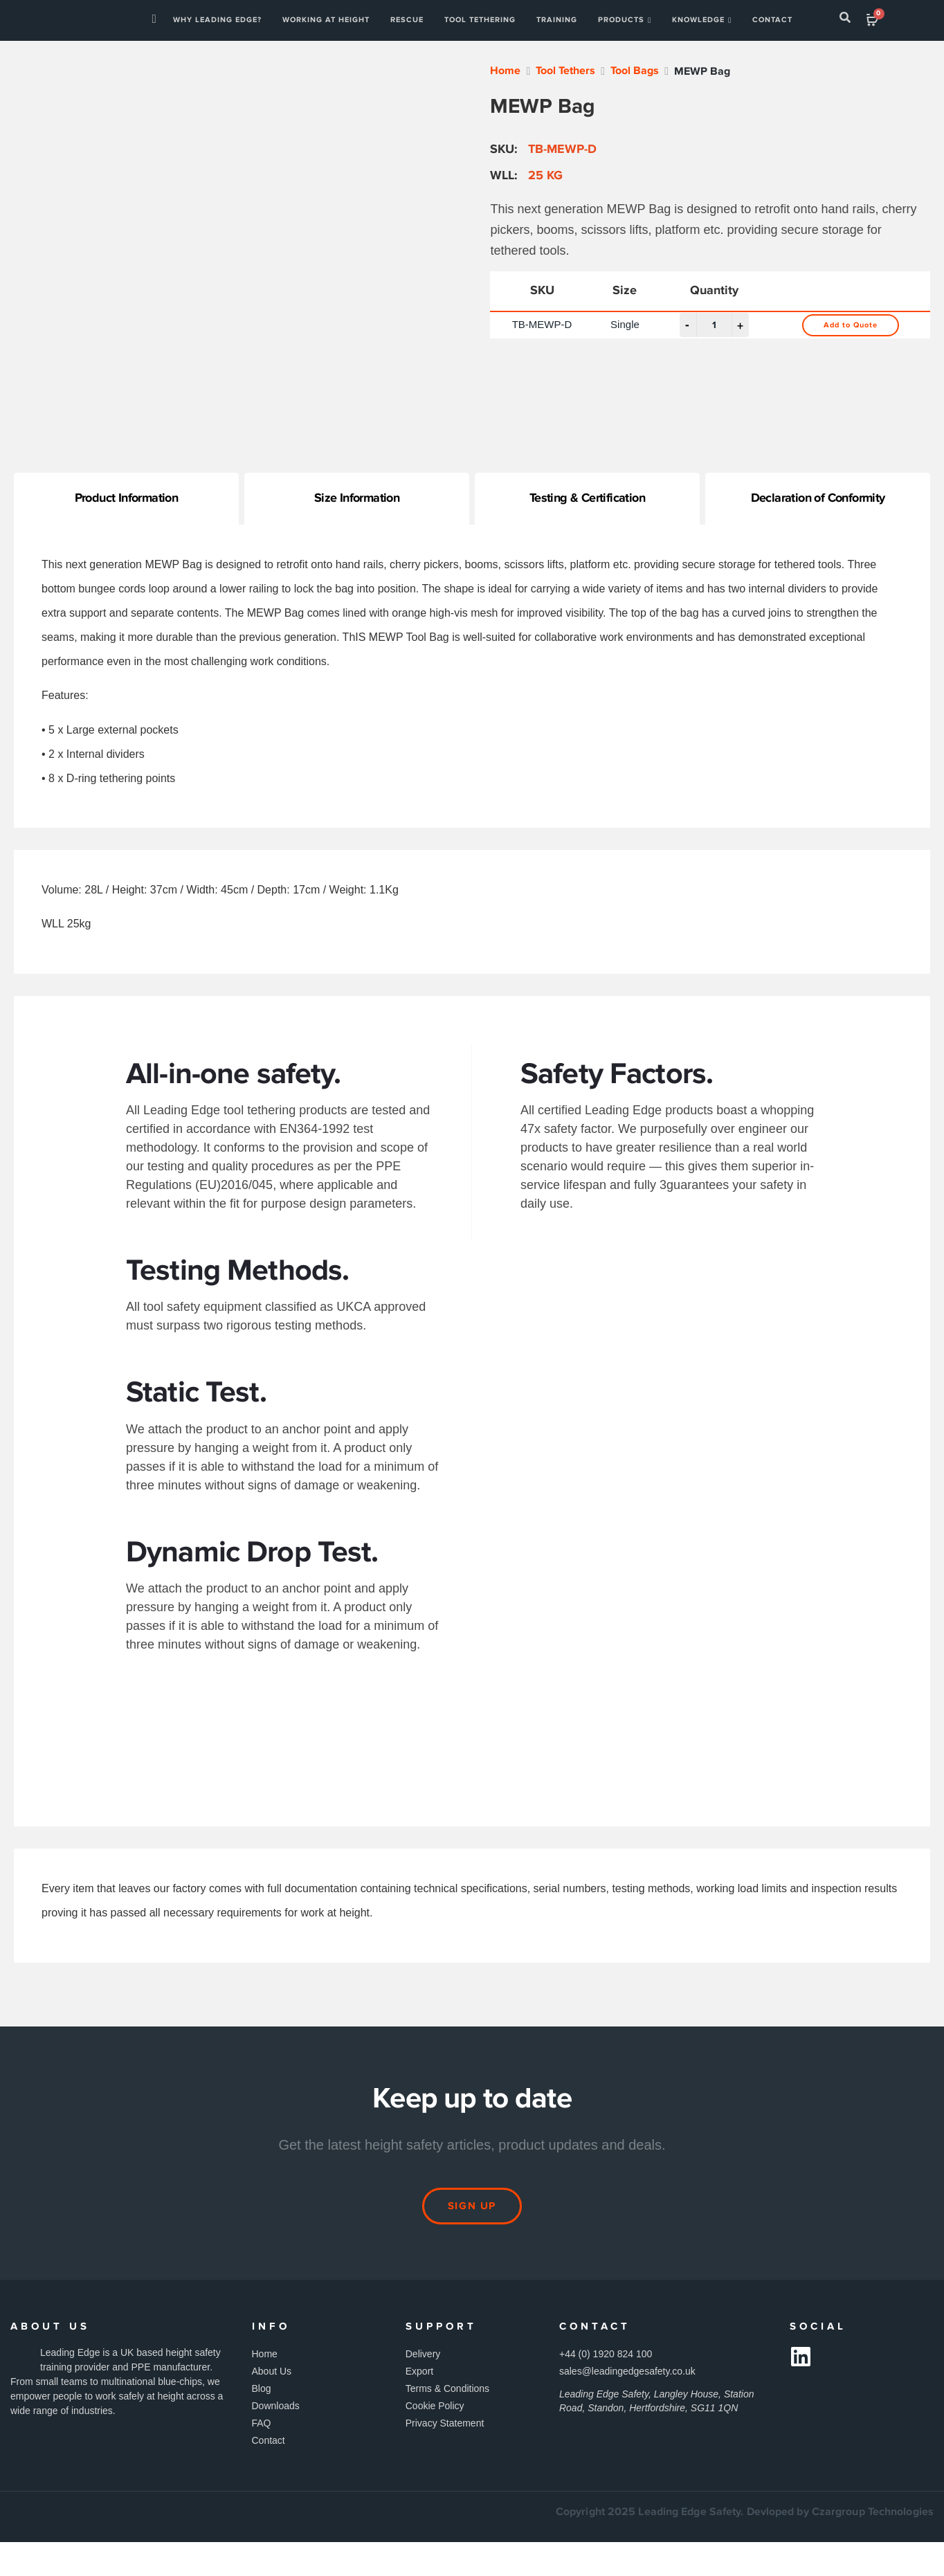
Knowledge (700, 21)
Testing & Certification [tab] (587, 531)
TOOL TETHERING (478, 19)
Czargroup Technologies (873, 2545)
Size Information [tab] (356, 531)
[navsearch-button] (845, 20)
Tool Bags (634, 71)
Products (623, 21)
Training (555, 19)
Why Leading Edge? (216, 19)
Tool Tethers (565, 71)
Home (505, 71)
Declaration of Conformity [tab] (818, 531)
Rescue (405, 19)
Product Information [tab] (127, 531)
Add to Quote (852, 324)
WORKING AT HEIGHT (324, 19)
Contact (771, 19)
